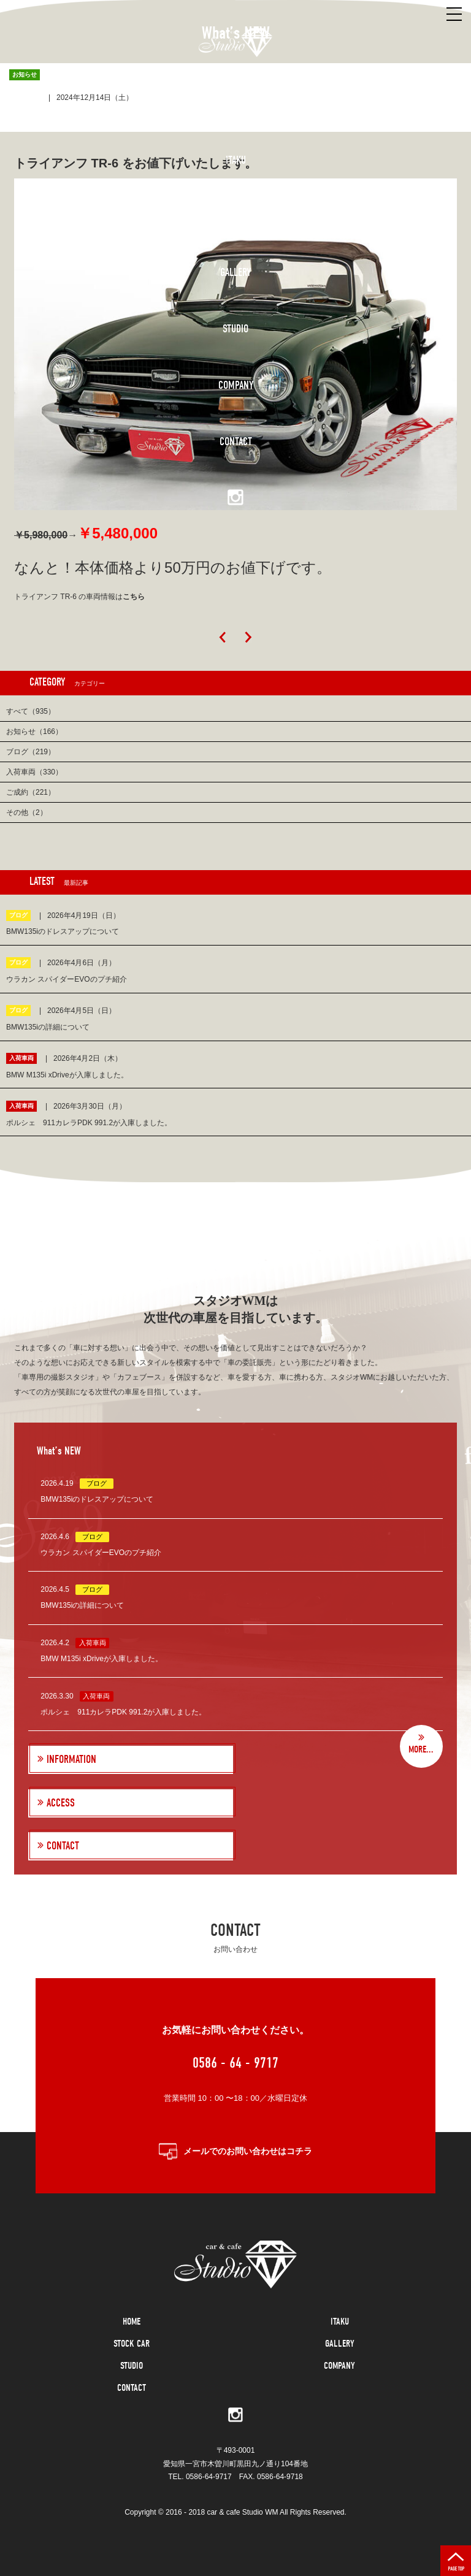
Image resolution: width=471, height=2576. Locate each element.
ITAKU (340, 2321)
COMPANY (339, 2365)
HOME (131, 2321)
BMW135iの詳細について (82, 1605)
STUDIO (131, 2365)
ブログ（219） (30, 751)
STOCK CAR (131, 2343)
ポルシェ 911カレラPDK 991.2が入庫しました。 (123, 1712)
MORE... (421, 1749)
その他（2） (26, 812)
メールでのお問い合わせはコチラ (247, 2151)
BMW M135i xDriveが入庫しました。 (101, 1658)
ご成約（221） (30, 792)
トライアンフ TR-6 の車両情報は (79, 596)
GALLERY (339, 2343)
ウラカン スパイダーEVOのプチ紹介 (100, 1552)
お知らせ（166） (34, 731)
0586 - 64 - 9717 (235, 2062)
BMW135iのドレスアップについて (96, 1499)
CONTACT (131, 2387)
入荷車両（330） (34, 772)
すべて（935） (30, 711)
